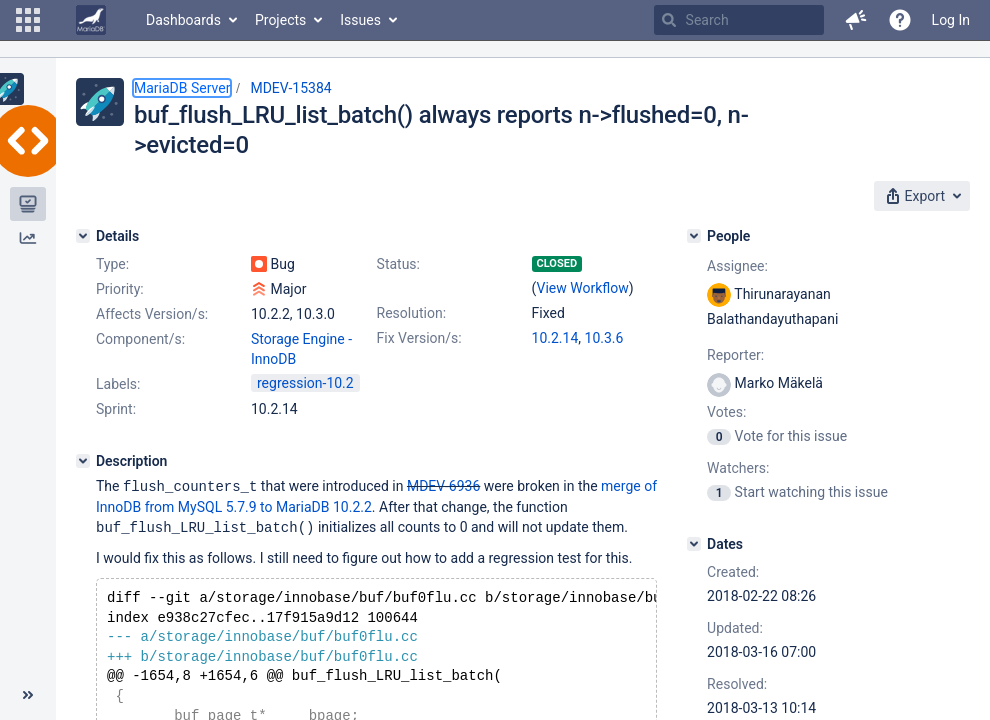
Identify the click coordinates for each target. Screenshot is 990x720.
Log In (951, 20)
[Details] (83, 236)
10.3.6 (604, 338)
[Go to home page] (91, 20)
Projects (280, 20)
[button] (28, 20)
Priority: (120, 289)
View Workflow (583, 288)
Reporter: (735, 355)
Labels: (118, 384)
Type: (112, 264)
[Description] (83, 461)
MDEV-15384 (290, 88)
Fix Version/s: (419, 338)
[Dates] (694, 544)
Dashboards (183, 20)
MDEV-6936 (443, 486)
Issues (360, 20)
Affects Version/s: (152, 314)
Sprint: (116, 409)
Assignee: (737, 266)
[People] (694, 236)
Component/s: (140, 339)
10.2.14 (555, 338)
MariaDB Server (182, 88)
